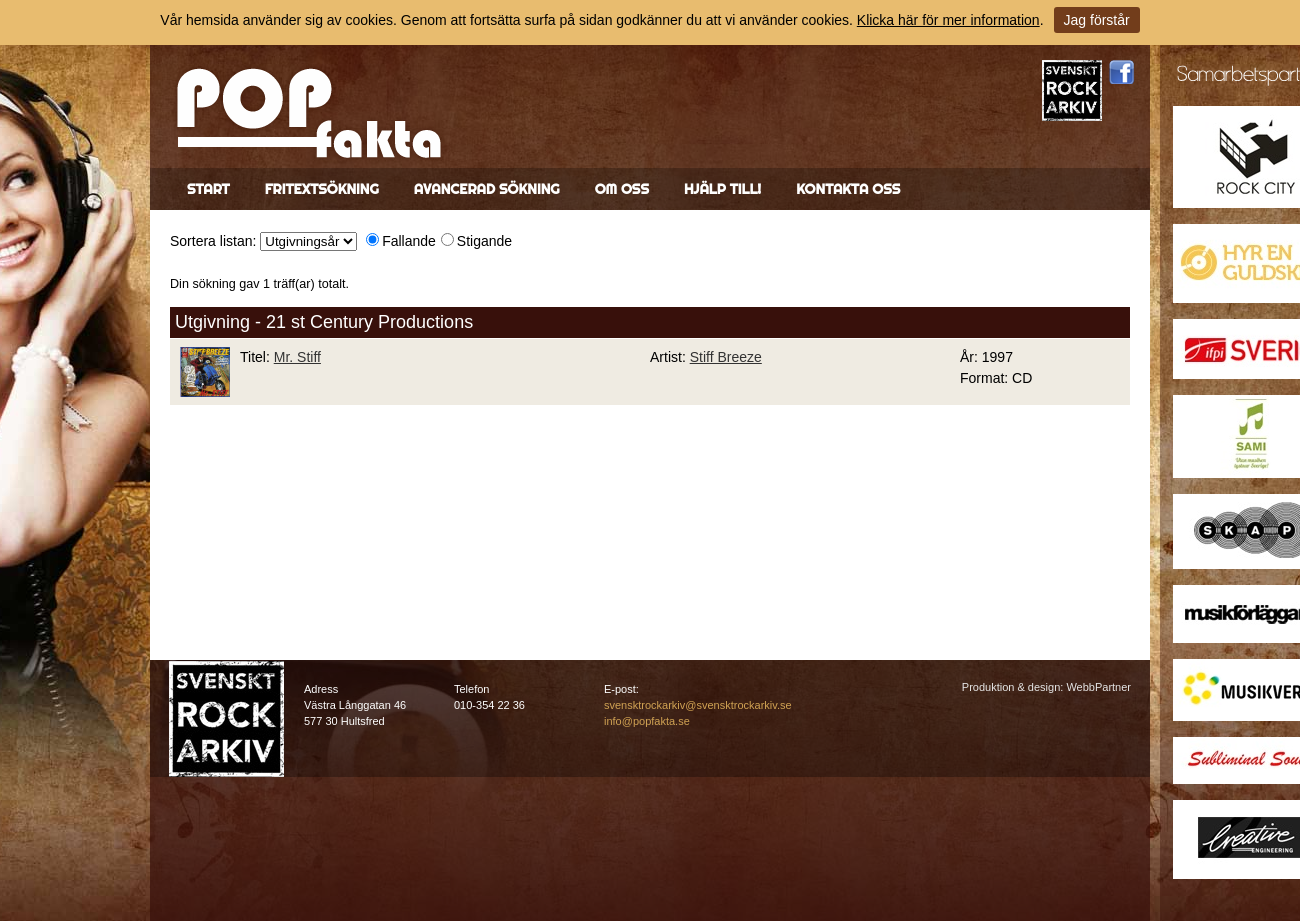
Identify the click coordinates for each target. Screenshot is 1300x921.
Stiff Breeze (726, 357)
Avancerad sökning (487, 189)
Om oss (622, 189)
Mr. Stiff (297, 357)
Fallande (409, 241)
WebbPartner (1098, 687)
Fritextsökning (322, 189)
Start (208, 189)
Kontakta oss (848, 189)
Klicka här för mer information (948, 20)
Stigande (484, 241)
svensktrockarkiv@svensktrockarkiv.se (698, 705)
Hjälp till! (722, 189)
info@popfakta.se (647, 721)
